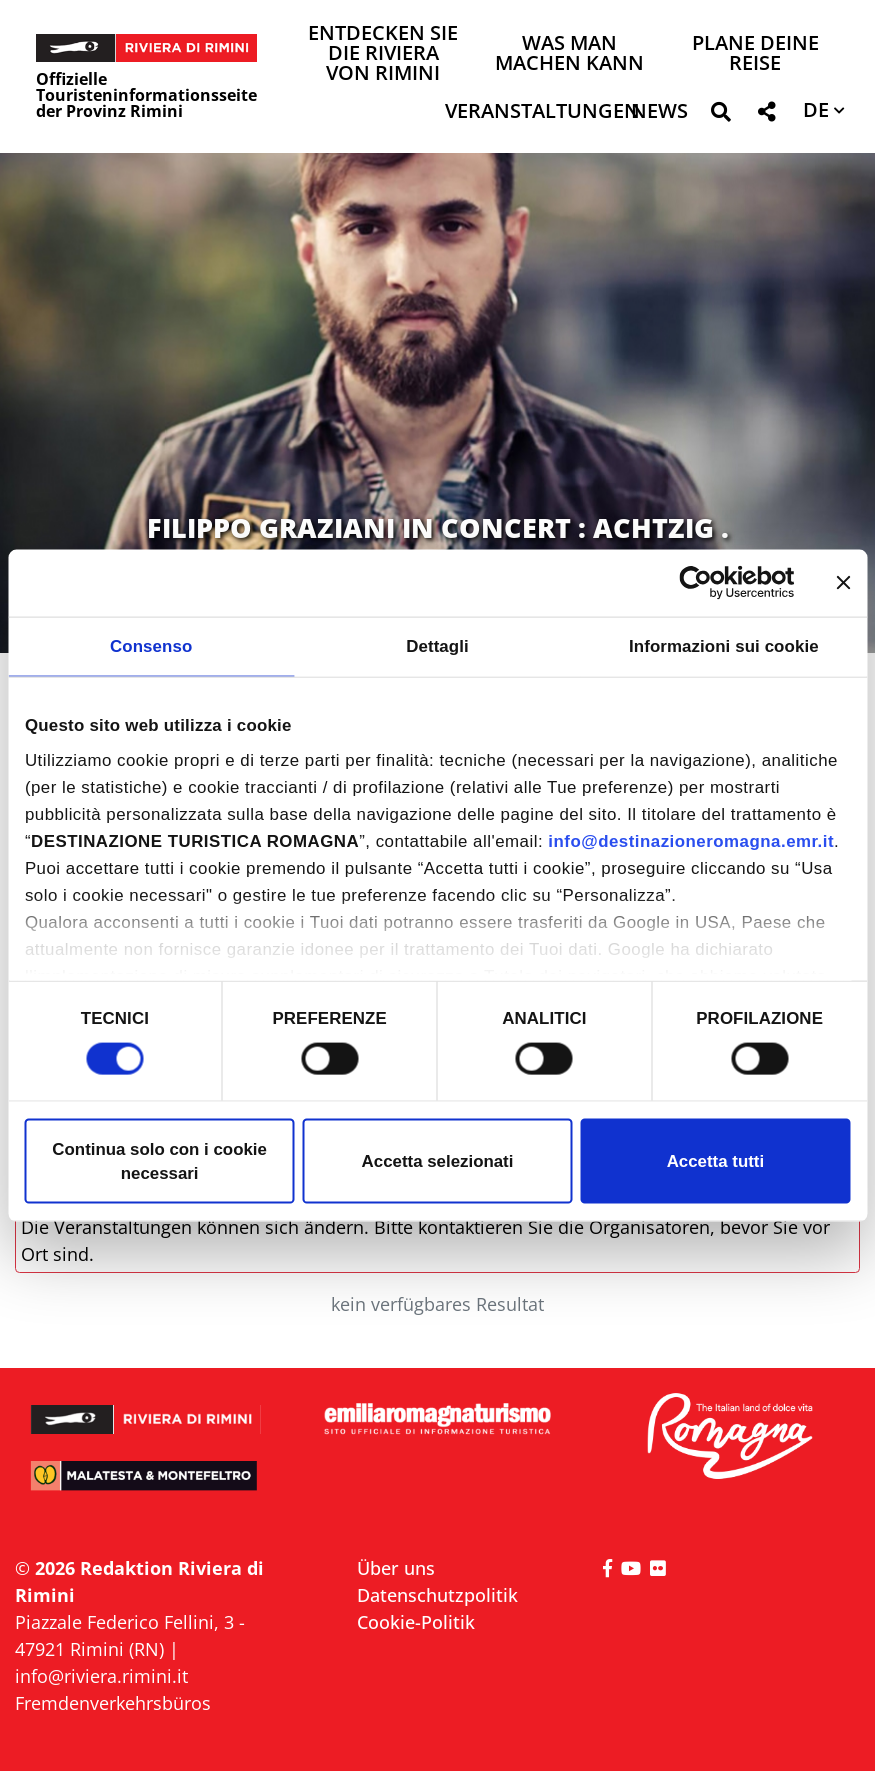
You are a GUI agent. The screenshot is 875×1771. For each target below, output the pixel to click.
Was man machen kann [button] (569, 54)
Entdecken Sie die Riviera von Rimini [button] (383, 54)
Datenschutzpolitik (437, 1595)
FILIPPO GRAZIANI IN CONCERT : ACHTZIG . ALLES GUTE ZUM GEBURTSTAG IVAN (438, 543)
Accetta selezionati (438, 1160)
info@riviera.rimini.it (101, 1676)
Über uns (396, 1568)
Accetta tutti (715, 1160)
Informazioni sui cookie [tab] (724, 645)
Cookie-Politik (416, 1622)
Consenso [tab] (151, 645)
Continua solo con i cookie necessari (159, 1160)
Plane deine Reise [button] (755, 54)
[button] (720, 115)
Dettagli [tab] (437, 645)
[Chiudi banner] (843, 583)
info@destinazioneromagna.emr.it (691, 841)
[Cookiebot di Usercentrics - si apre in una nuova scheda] (707, 583)
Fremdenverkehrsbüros (113, 1703)
